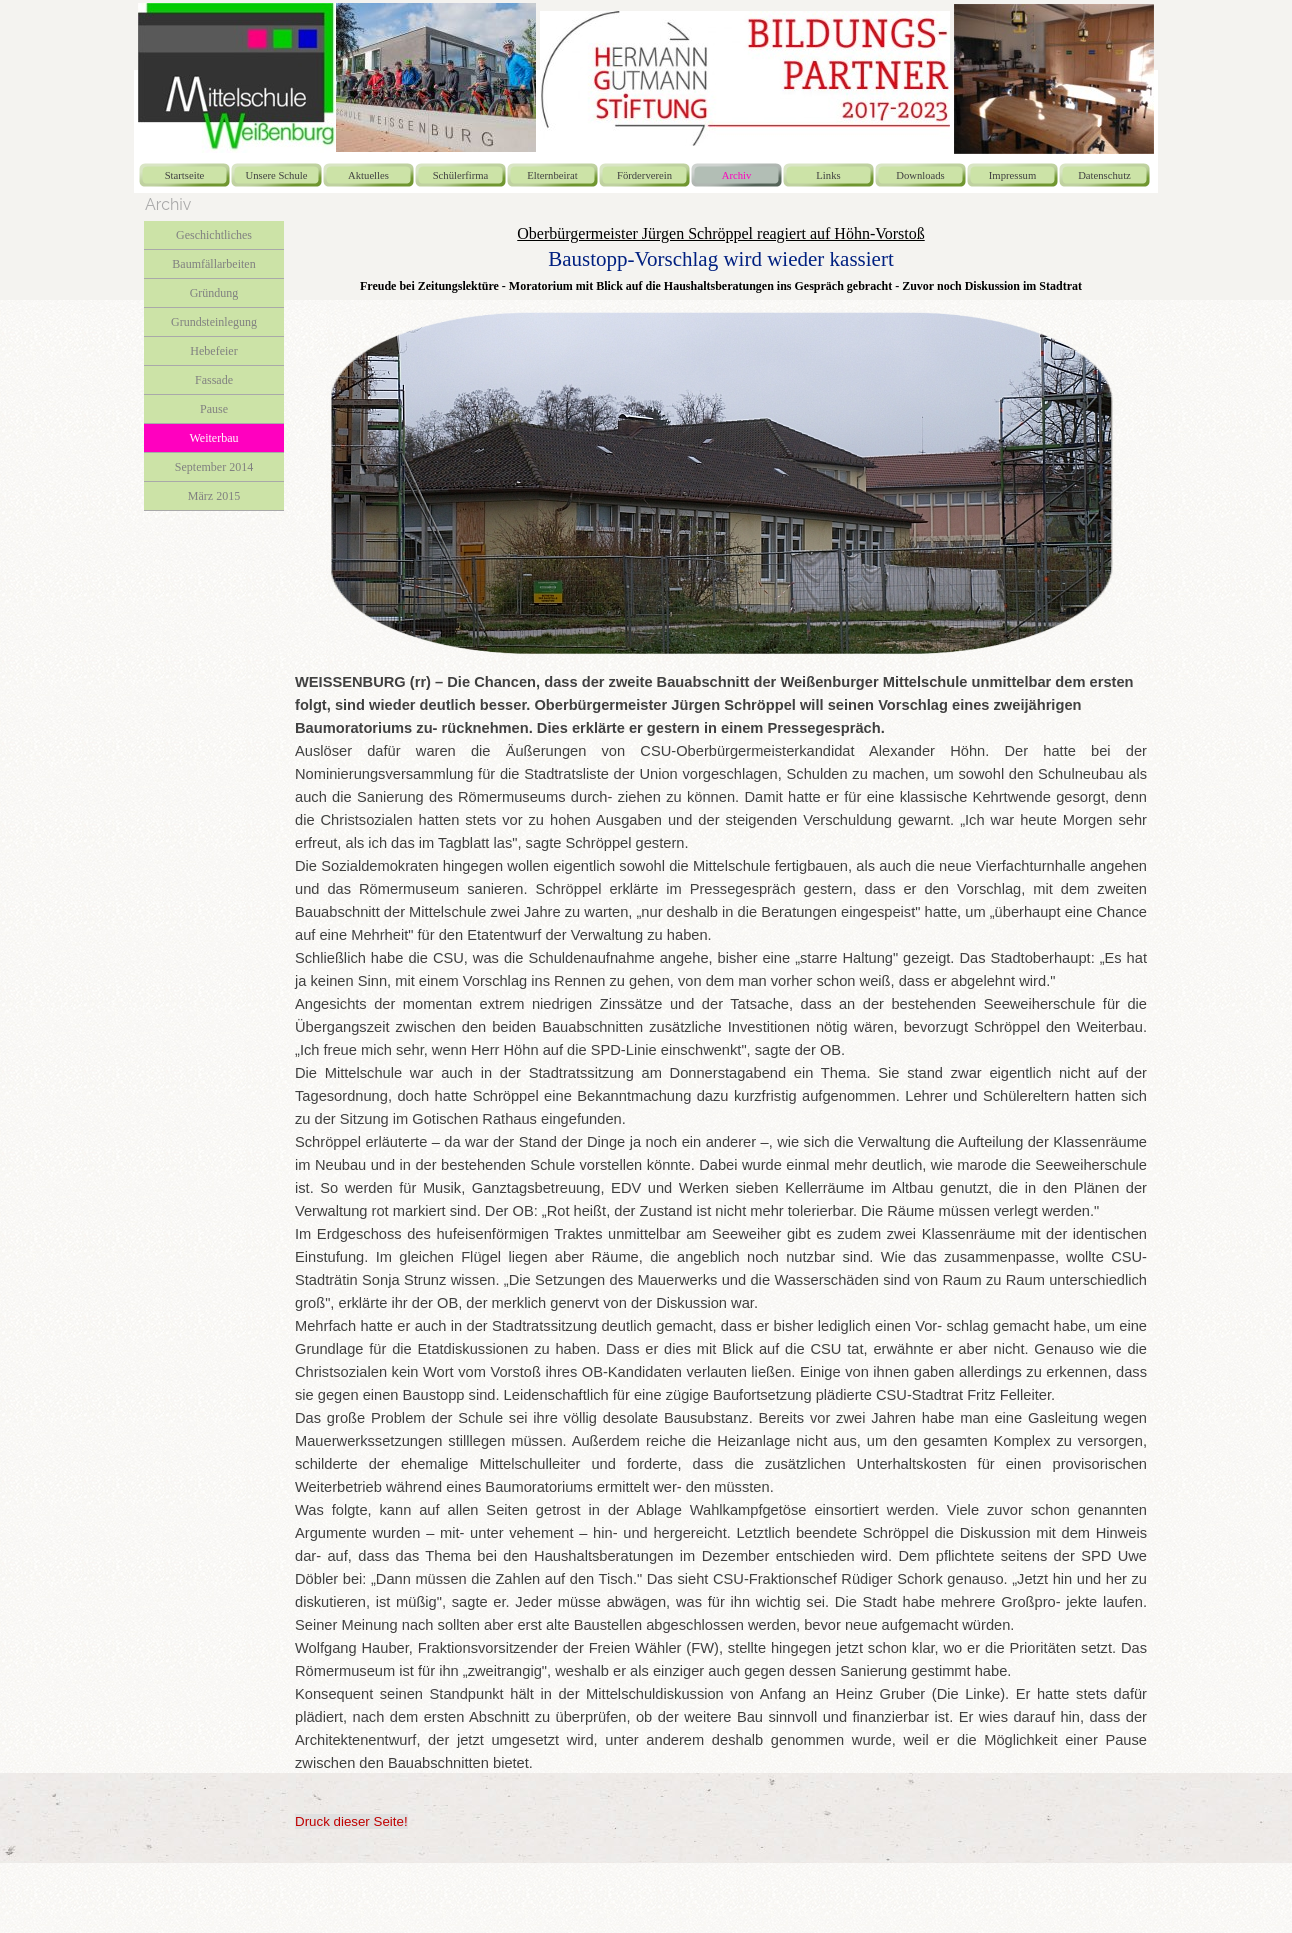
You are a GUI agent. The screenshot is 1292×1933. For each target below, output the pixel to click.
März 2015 (214, 496)
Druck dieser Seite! (351, 1821)
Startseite (185, 175)
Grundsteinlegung (214, 322)
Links (828, 175)
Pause (214, 409)
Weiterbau (213, 438)
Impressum (1012, 175)
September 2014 (214, 467)
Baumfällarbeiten (213, 264)
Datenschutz (1104, 175)
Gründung (214, 293)
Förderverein (644, 175)
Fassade (214, 380)
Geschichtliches (214, 235)
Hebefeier (213, 351)
